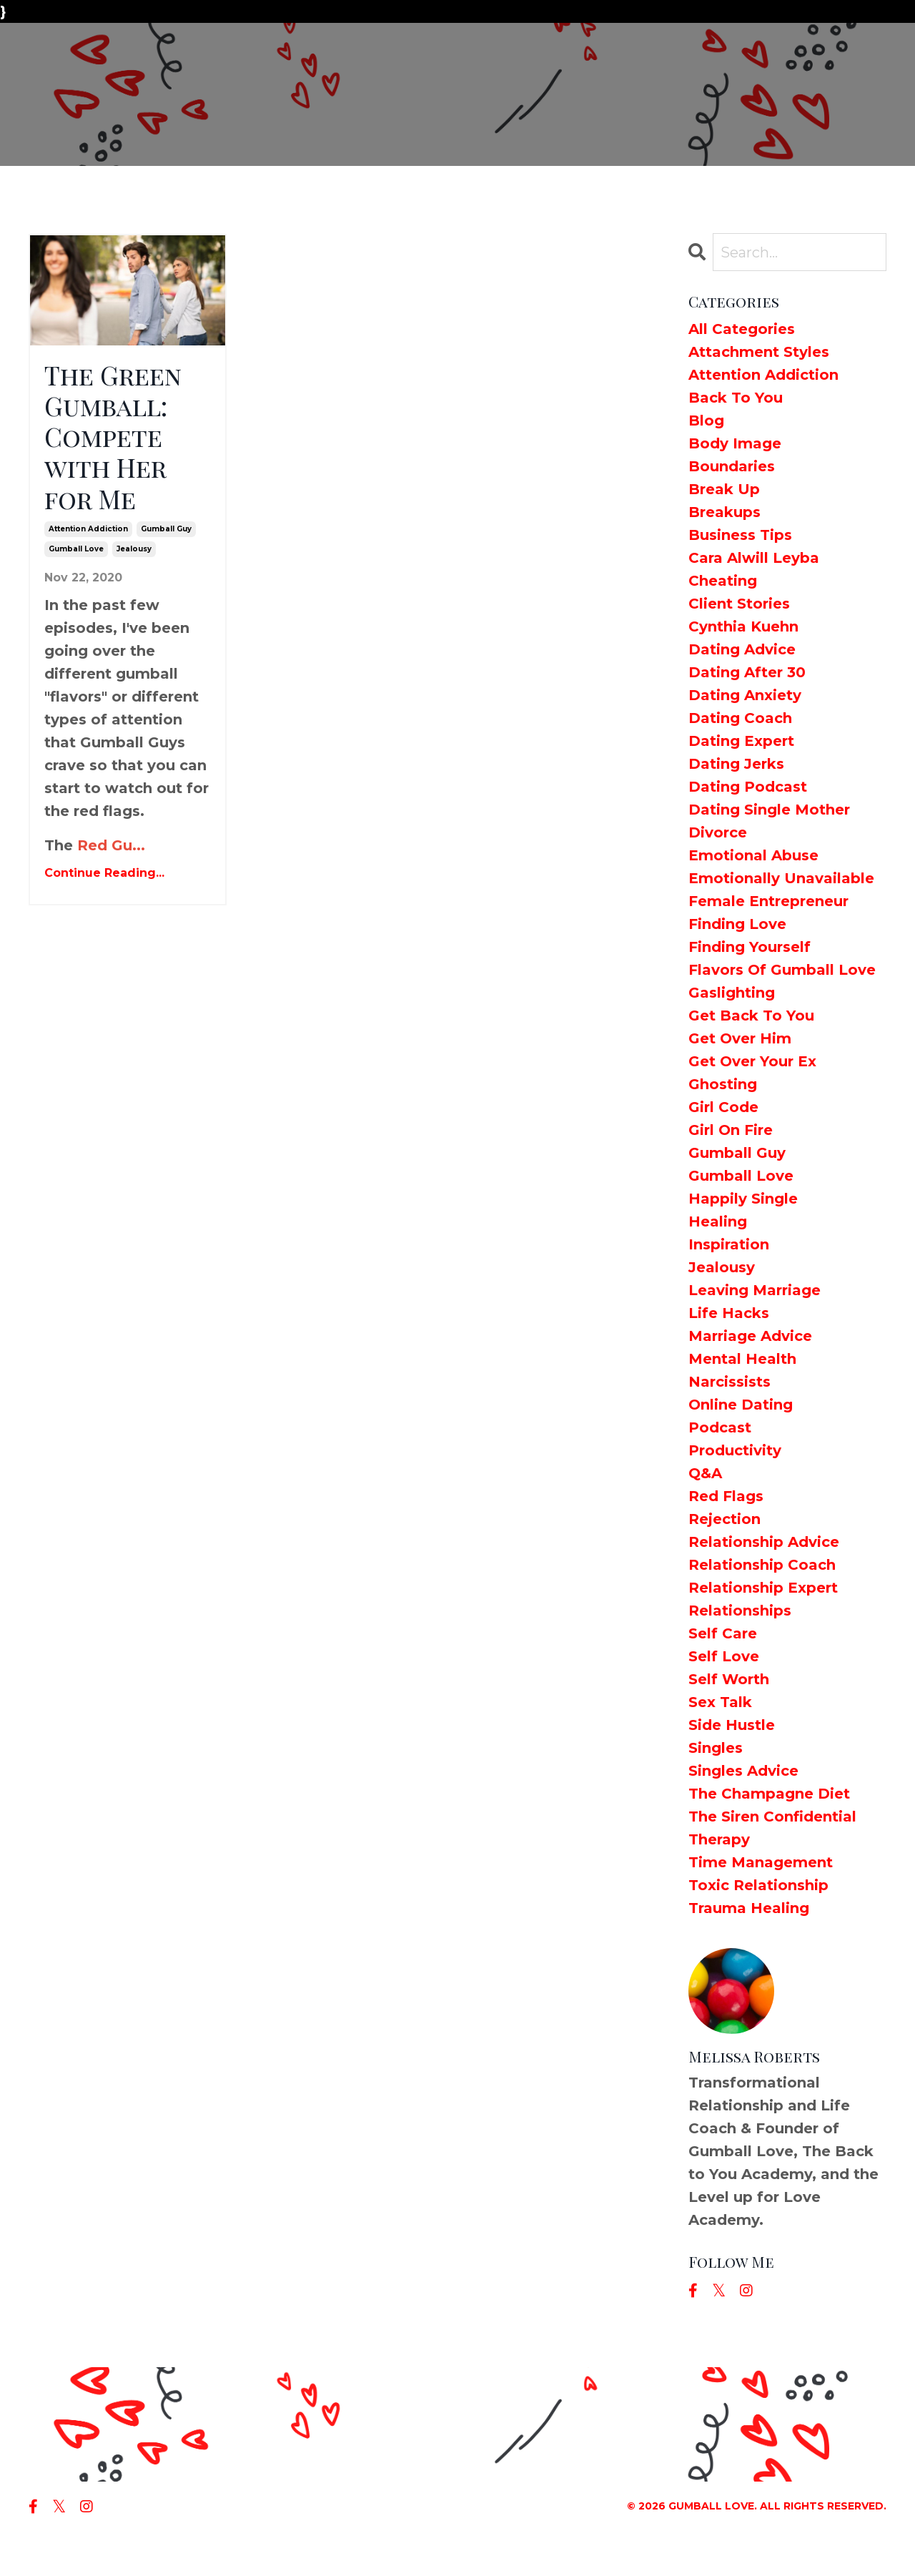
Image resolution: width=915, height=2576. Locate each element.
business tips (740, 535)
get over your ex (752, 1061)
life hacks (728, 1313)
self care (722, 1633)
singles (715, 1747)
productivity (734, 1450)
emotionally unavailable (781, 878)
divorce (717, 832)
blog (706, 420)
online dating (740, 1404)
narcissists (729, 1381)
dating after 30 (747, 672)
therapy (719, 1839)
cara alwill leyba (753, 557)
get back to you (751, 1015)
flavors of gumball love (782, 969)
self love (723, 1656)
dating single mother (769, 809)
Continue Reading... (104, 873)
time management (760, 1862)
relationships (739, 1610)
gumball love (76, 549)
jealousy (134, 549)
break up (724, 489)
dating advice (742, 649)
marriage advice (750, 1335)
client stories (739, 603)
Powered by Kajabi (836, 2539)
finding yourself (749, 946)
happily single (743, 1198)
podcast (719, 1427)
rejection (724, 1519)
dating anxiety (744, 695)
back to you (735, 397)
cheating (722, 580)
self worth (728, 1679)
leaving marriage (754, 1290)
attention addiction (88, 529)
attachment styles (758, 351)
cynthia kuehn (743, 626)
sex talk (720, 1702)
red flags (725, 1496)
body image (734, 443)
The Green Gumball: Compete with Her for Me (113, 437)
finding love (737, 924)
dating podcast (747, 786)
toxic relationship (758, 1885)
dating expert (741, 740)
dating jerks (736, 763)
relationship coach (762, 1564)
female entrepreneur (768, 901)
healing (717, 1221)
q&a (705, 1473)
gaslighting (731, 992)
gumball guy (166, 529)
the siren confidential (772, 1816)
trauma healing (748, 1908)
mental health (742, 1358)
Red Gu (104, 845)
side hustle (731, 1725)
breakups (724, 512)
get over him (739, 1038)
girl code (723, 1107)
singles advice (743, 1770)
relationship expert (763, 1587)
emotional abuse (753, 855)
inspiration (728, 1244)
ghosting (722, 1084)
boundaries (731, 466)
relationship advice (763, 1541)
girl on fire (730, 1130)
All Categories (741, 329)
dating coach (740, 718)
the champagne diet (769, 1793)
